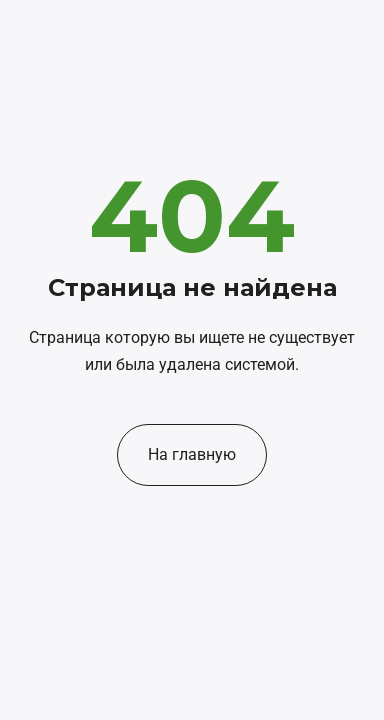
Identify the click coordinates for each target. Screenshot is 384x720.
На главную (192, 454)
